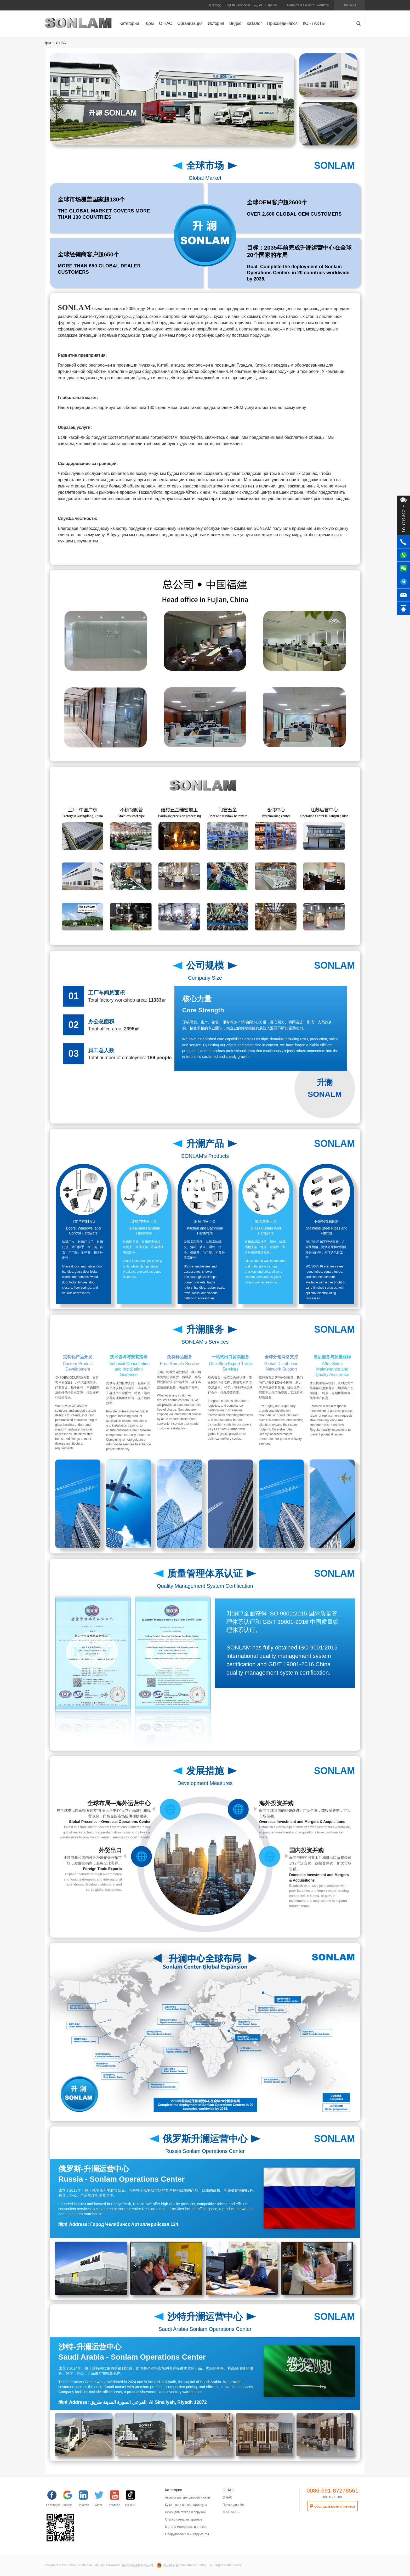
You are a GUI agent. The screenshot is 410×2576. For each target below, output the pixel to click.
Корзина (350, 5)
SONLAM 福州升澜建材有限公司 (78, 25)
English (230, 5)
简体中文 (214, 5)
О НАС (61, 43)
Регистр (323, 5)
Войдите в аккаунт (300, 5)
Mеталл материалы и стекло (186, 2527)
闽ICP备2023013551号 (225, 2565)
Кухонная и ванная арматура (186, 2505)
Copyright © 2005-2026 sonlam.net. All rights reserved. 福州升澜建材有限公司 (99, 2565)
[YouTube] (116, 2499)
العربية (257, 5)
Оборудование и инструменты (187, 2534)
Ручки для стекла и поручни (185, 2512)
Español (271, 5)
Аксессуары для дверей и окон (187, 2497)
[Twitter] (101, 2499)
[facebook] (54, 2499)
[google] (69, 2499)
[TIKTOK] (132, 2499)
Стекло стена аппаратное (183, 2519)
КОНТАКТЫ (231, 2512)
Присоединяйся (234, 2505)
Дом (48, 43)
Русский (244, 5)
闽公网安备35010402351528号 (182, 2565)
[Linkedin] (85, 2499)
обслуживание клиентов (332, 2506)
